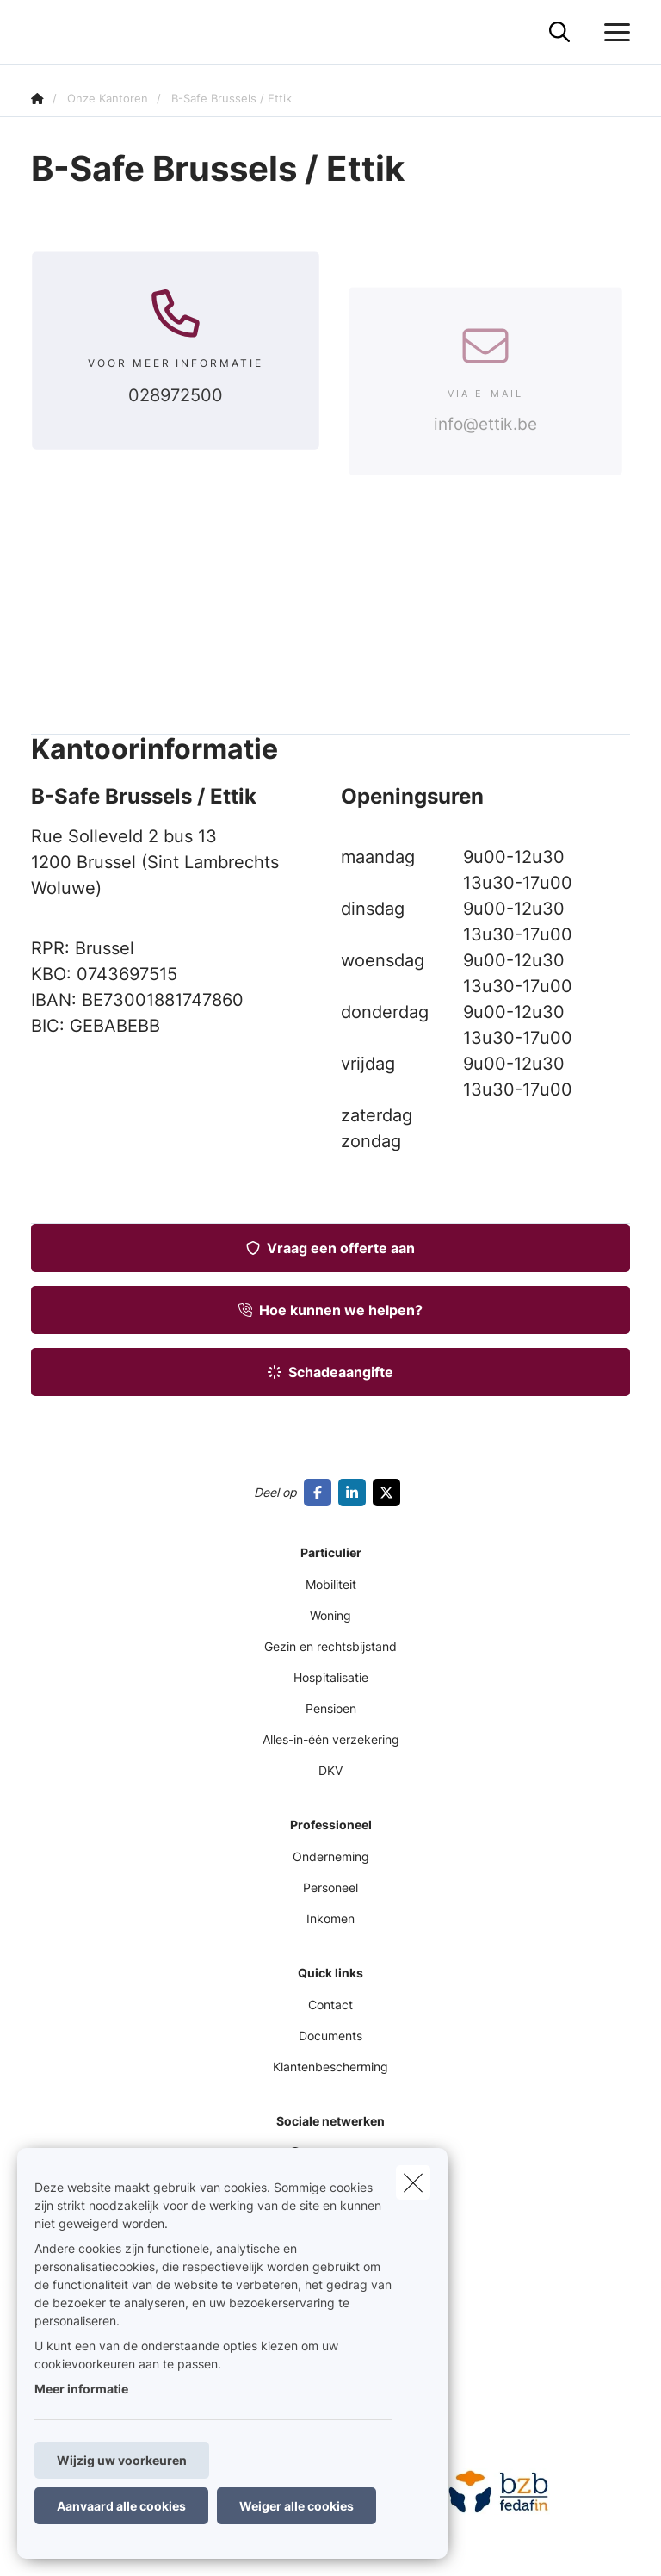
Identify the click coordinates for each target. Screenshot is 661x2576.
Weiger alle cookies (296, 2505)
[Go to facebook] (321, 1492)
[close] (413, 2182)
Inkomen (330, 1918)
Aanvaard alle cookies (121, 2505)
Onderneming (331, 1856)
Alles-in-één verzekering (331, 1739)
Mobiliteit (331, 1584)
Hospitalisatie (330, 1677)
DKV (330, 1770)
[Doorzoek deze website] (559, 32)
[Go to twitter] (390, 1492)
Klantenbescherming (330, 2066)
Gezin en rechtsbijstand (330, 1646)
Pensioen (331, 1708)
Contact (330, 2004)
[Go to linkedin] (355, 1492)
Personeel (330, 1887)
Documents (330, 2035)
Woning (330, 1615)
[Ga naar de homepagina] (41, 32)
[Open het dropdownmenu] (613, 32)
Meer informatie (81, 2388)
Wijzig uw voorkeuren (122, 2460)
